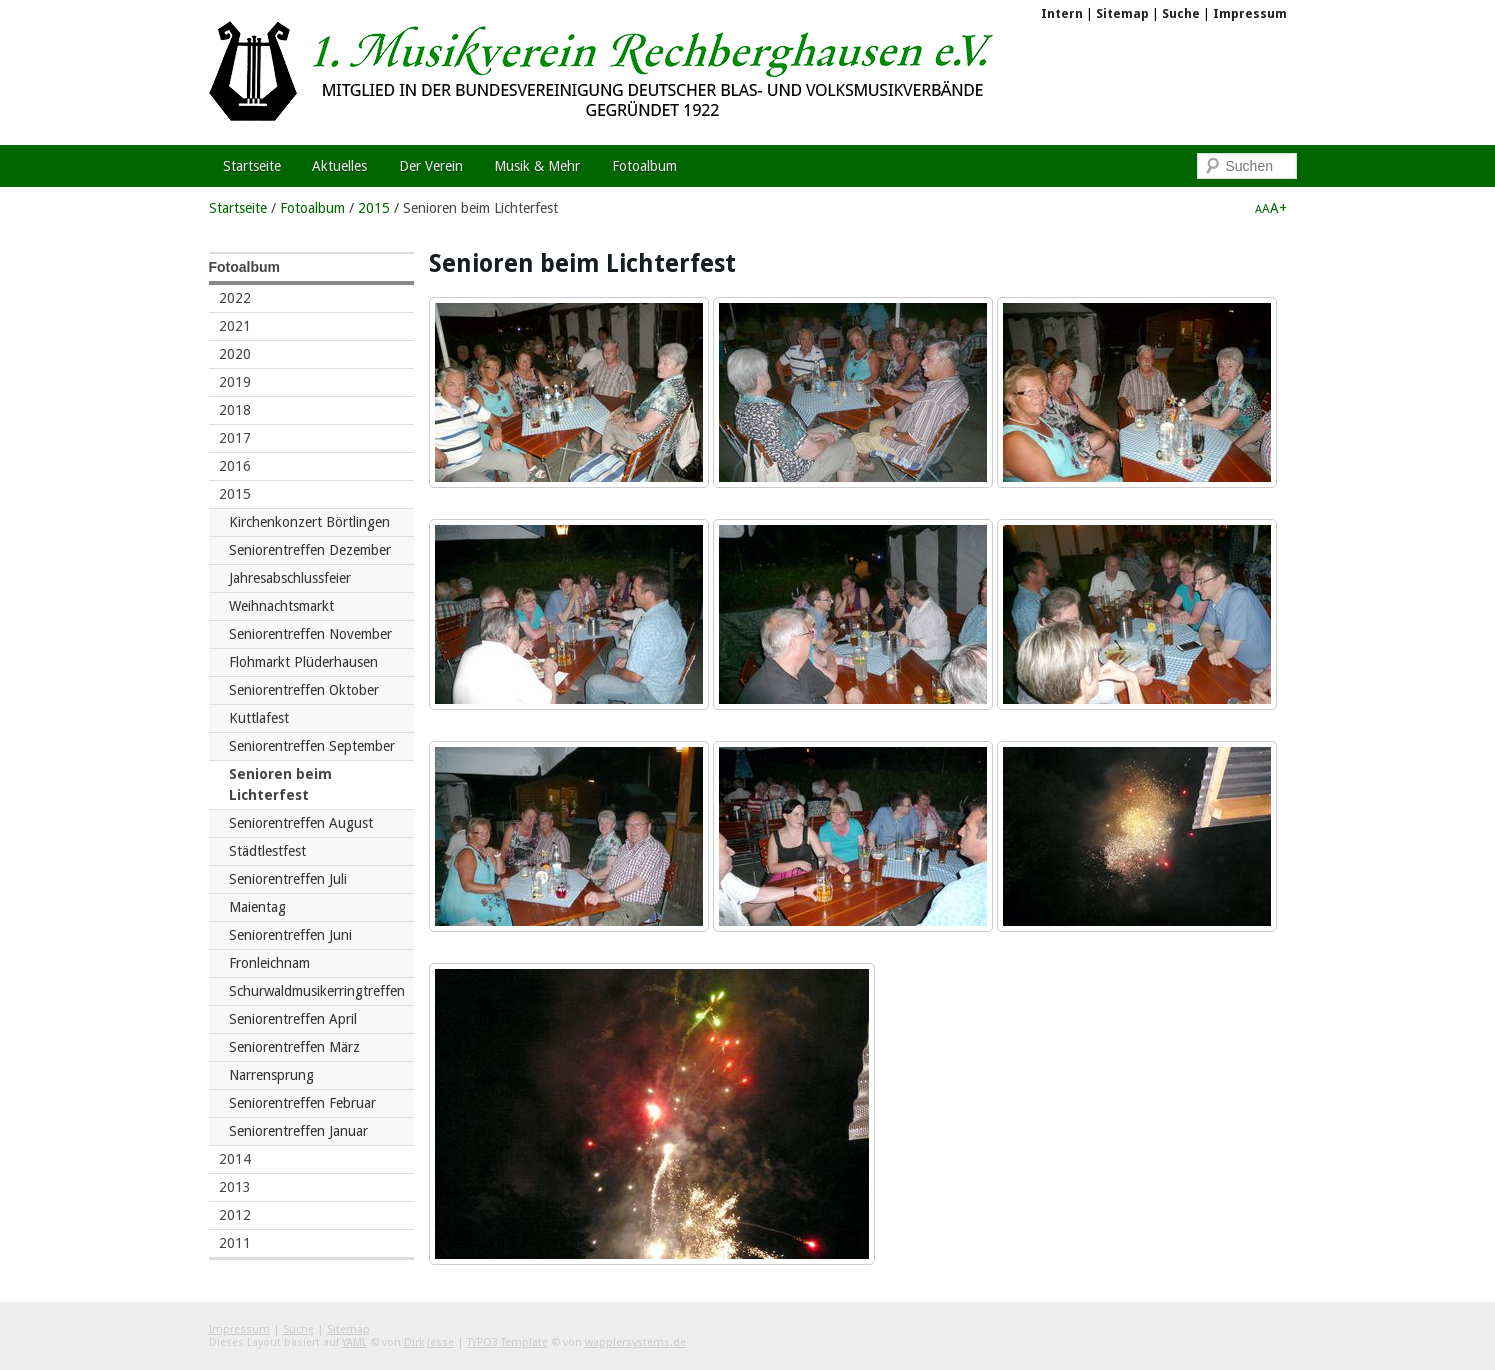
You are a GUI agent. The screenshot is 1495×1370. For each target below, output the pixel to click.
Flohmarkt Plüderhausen (303, 662)
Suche (1181, 13)
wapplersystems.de (635, 1342)
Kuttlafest (259, 718)
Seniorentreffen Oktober (304, 690)
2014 (235, 1159)
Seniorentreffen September (312, 746)
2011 (235, 1243)
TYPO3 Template (507, 1342)
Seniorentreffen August (301, 823)
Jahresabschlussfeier (290, 578)
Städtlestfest (267, 851)
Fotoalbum (312, 208)
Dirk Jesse (429, 1342)
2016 (235, 466)
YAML (354, 1342)
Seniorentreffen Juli (288, 879)
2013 (235, 1187)
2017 (235, 438)
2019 (235, 382)
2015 (374, 208)
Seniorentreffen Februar (302, 1103)
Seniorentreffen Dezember (310, 550)
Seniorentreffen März (294, 1047)
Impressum (1250, 13)
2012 (235, 1215)
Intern (1062, 13)
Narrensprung (271, 1075)
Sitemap (1122, 13)
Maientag (257, 907)
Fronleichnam (269, 963)
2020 (235, 354)
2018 (235, 410)
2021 (235, 326)
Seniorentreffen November (310, 634)
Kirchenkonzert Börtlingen (309, 522)
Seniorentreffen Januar (298, 1131)
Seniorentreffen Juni (290, 935)
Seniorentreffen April (293, 1019)
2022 (235, 298)
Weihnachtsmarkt (281, 606)
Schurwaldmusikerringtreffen (317, 991)
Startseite (238, 208)
